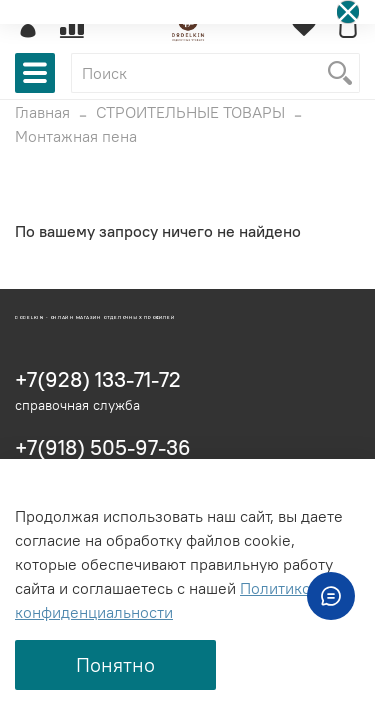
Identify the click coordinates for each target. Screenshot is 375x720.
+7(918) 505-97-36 (103, 447)
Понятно (115, 664)
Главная (42, 112)
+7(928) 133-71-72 (98, 379)
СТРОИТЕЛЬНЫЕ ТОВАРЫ (190, 112)
